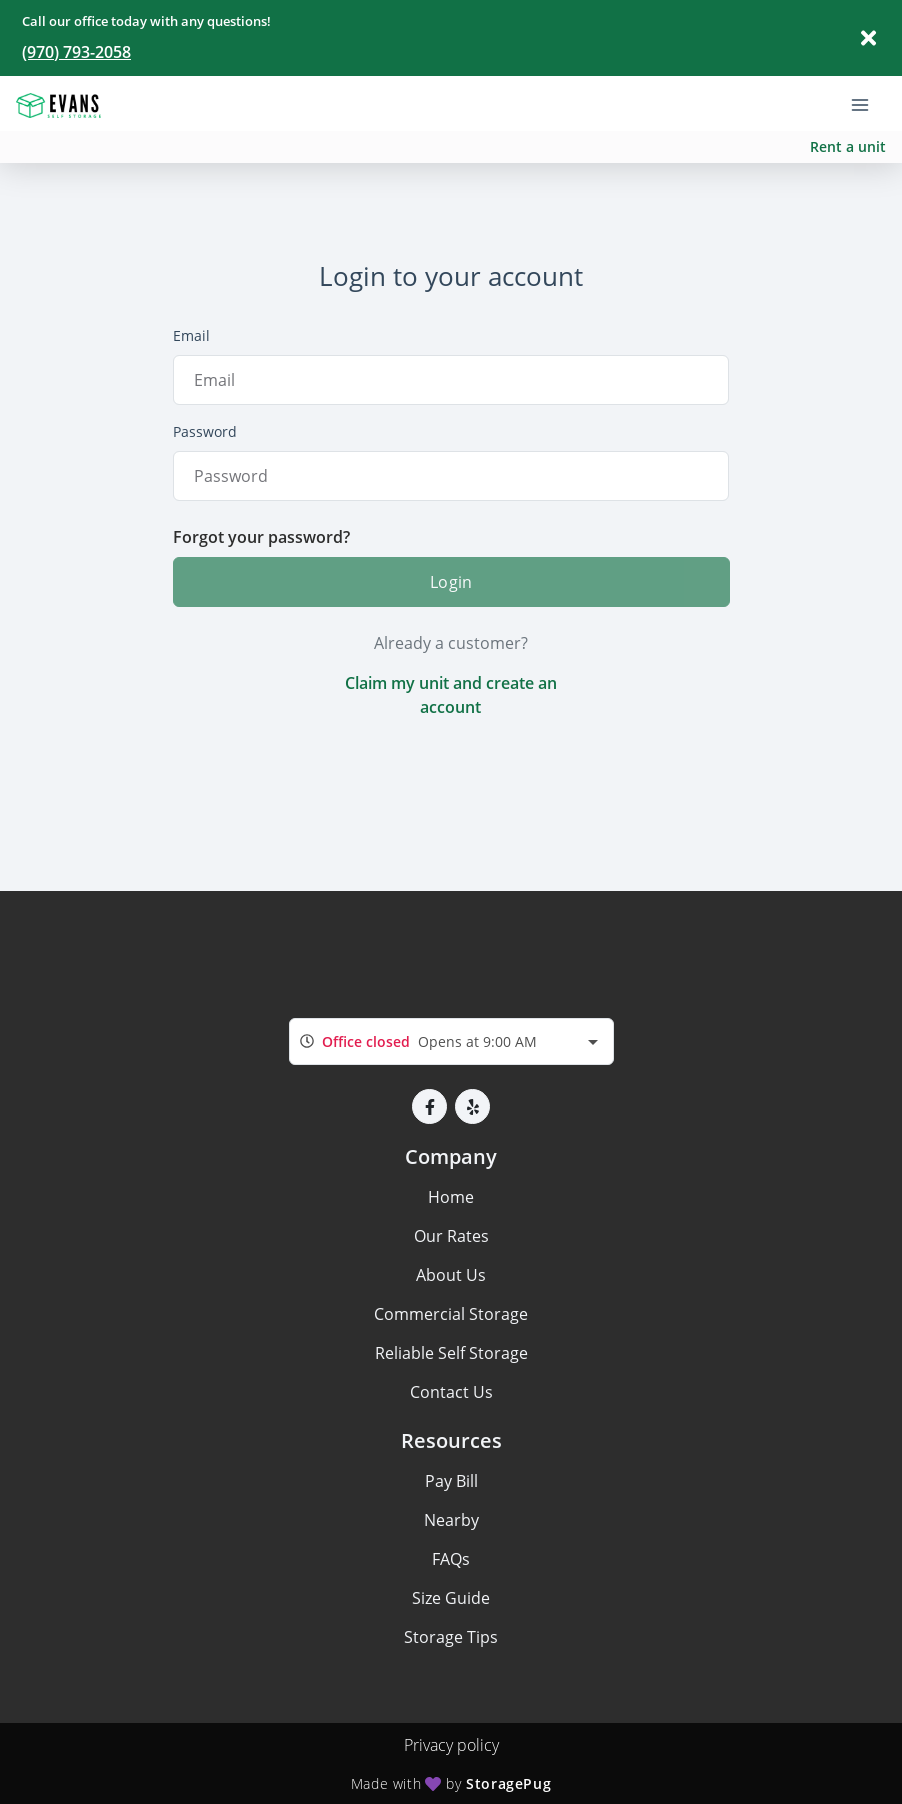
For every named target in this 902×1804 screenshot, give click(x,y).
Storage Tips (451, 1637)
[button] (429, 1106)
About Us (451, 1275)
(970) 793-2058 (76, 52)
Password (205, 431)
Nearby (451, 1520)
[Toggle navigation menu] (868, 103)
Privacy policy (451, 1745)
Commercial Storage (451, 1314)
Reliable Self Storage (451, 1353)
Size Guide (451, 1598)
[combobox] (451, 1041)
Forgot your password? (261, 537)
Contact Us (451, 1392)
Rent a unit (848, 146)
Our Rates (451, 1236)
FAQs (451, 1559)
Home (451, 1197)
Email (191, 335)
